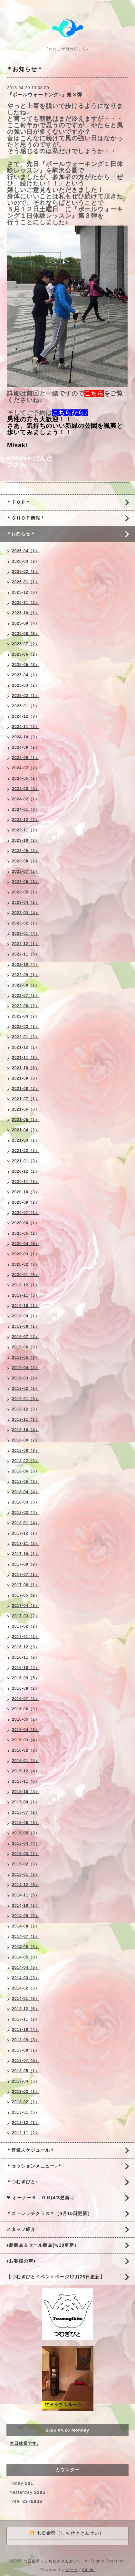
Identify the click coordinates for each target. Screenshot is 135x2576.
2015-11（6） (25, 1781)
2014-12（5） (25, 1885)
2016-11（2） (25, 1657)
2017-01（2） (25, 1636)
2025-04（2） (25, 675)
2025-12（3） (25, 592)
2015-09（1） (25, 1802)
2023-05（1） (25, 892)
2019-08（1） (25, 1326)
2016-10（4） (25, 1667)
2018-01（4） (25, 1523)
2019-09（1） (25, 1316)
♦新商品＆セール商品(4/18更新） (42, 2245)
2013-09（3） (25, 2040)
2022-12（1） (25, 944)
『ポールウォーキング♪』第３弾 (44, 94)
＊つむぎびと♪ (22, 2181)
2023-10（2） (25, 840)
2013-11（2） (25, 2019)
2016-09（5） (25, 1678)
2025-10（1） (25, 613)
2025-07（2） (25, 644)
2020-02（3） (25, 1264)
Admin (88, 2570)
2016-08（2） (25, 1688)
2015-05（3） (25, 1833)
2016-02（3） (25, 1750)
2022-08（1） (25, 985)
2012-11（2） (25, 2133)
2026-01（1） (25, 582)
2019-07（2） (25, 1337)
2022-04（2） (25, 1016)
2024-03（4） (25, 789)
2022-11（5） (25, 954)
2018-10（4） (25, 1430)
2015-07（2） (25, 1812)
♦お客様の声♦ (21, 2261)
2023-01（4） (25, 933)
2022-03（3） (25, 1026)
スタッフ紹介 (20, 2229)
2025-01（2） (25, 706)
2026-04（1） (25, 551)
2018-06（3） (25, 1471)
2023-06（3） (25, 882)
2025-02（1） (25, 695)
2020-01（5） (25, 1274)
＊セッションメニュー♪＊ (34, 2166)
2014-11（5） (25, 1895)
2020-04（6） (25, 1243)
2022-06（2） (25, 1006)
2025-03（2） (25, 685)
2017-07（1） (25, 1574)
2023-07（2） (25, 871)
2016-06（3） (25, 1709)
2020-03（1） (25, 1254)
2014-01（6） (25, 1998)
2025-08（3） (25, 633)
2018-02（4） (25, 1512)
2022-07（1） (25, 995)
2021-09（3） (25, 1078)
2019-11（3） (25, 1295)
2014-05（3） (25, 1957)
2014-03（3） (25, 1978)
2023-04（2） (25, 902)
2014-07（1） (25, 1936)
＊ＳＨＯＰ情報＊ (25, 518)
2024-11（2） (25, 726)
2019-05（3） (25, 1357)
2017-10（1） (25, 1554)
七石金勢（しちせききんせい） (52, 2561)
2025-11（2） (25, 602)
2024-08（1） (25, 757)
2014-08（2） (25, 1926)
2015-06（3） (25, 1823)
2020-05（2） (25, 1233)
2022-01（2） (25, 1037)
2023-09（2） (25, 851)
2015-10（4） (25, 1791)
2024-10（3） (25, 737)
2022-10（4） (25, 964)
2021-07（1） (25, 1099)
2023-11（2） (25, 830)
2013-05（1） (25, 2071)
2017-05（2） (25, 1595)
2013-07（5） (25, 2060)
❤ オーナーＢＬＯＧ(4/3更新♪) (40, 2197)
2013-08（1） (25, 2050)
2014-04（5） (25, 1967)
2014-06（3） (25, 1947)
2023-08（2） (25, 861)
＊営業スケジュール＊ (30, 2150)
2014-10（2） (25, 1905)
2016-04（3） (25, 1729)
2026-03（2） (25, 561)
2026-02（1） (25, 571)
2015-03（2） (25, 1854)
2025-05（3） (25, 664)
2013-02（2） (25, 2102)
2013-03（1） (25, 2091)
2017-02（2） (25, 1626)
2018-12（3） (25, 1409)
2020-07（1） (25, 1212)
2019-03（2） (25, 1378)
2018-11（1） (25, 1419)
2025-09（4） (25, 623)
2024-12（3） (25, 716)
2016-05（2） (25, 1719)
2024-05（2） (25, 778)
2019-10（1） (25, 1306)
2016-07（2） (25, 1698)
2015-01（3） (25, 1874)
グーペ (71, 2570)
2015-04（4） (25, 1843)
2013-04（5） (25, 2081)
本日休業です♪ (24, 2443)
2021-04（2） (25, 1130)
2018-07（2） (25, 1461)
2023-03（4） (25, 913)
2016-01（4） (25, 1760)
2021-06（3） (25, 1109)
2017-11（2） (25, 1543)
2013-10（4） (25, 2029)
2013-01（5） (25, 2112)
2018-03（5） (25, 1502)
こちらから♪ (70, 412)
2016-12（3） (25, 1647)
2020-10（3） (25, 1192)
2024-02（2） (25, 799)
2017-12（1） (25, 1533)
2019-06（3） (25, 1347)
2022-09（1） (25, 975)
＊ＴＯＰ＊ (18, 502)
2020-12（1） (25, 1171)
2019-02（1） (25, 1388)
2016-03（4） (25, 1740)
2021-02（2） (25, 1150)
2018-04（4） (25, 1492)
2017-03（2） (25, 1616)
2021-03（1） (25, 1140)
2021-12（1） (25, 1047)
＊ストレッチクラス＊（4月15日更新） (49, 2213)
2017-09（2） (25, 1564)
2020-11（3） (25, 1181)
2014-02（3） (25, 1988)
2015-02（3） (25, 1864)
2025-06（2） (25, 654)
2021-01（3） (25, 1161)
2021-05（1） (25, 1119)
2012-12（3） (25, 2122)
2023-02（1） (25, 923)
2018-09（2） (25, 1440)
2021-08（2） (25, 1088)
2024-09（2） (25, 747)
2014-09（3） (25, 1916)
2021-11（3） (25, 1057)
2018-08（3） (25, 1450)
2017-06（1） (25, 1585)
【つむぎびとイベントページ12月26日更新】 (55, 2276)
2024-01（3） (25, 809)
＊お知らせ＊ (20, 533)
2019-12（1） (25, 1285)
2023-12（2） (25, 820)
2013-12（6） (25, 2009)
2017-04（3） (25, 1605)
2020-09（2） (25, 1202)
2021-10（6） (25, 1068)
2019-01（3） (25, 1399)
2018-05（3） (25, 1481)
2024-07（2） (25, 768)
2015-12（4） (25, 1771)
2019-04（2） (25, 1368)
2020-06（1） (25, 1223)
